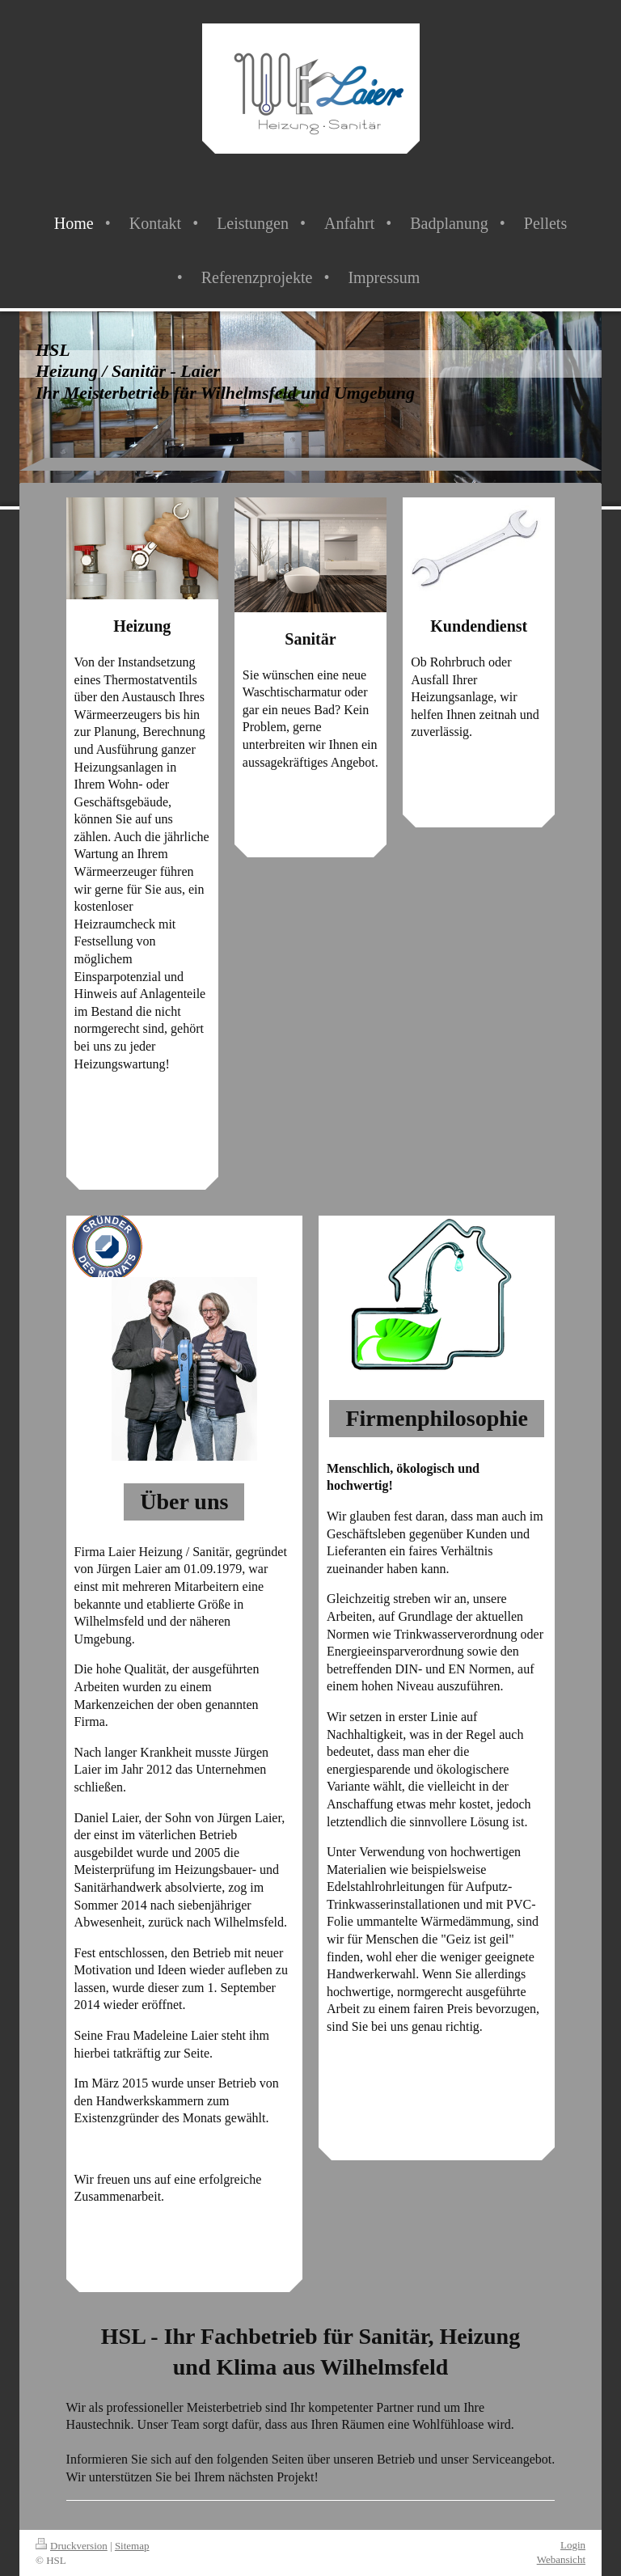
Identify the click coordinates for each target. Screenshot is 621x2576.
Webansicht (561, 2559)
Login (572, 2545)
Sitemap (132, 2546)
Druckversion (72, 2546)
